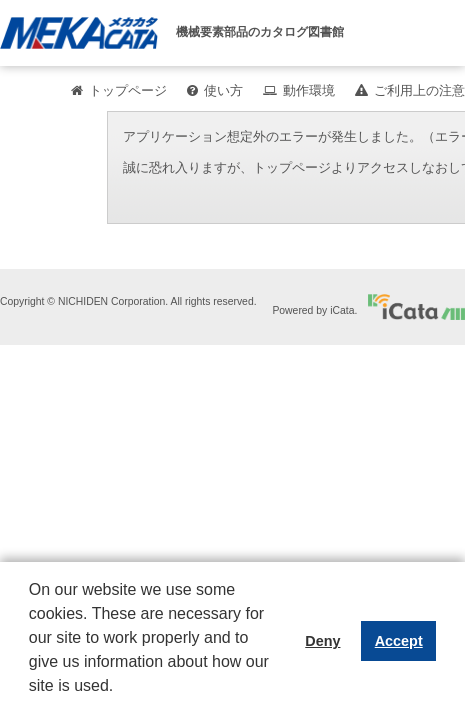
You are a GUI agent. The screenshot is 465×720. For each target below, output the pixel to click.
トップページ (128, 90)
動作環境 (309, 90)
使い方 (223, 90)
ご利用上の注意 (419, 90)
